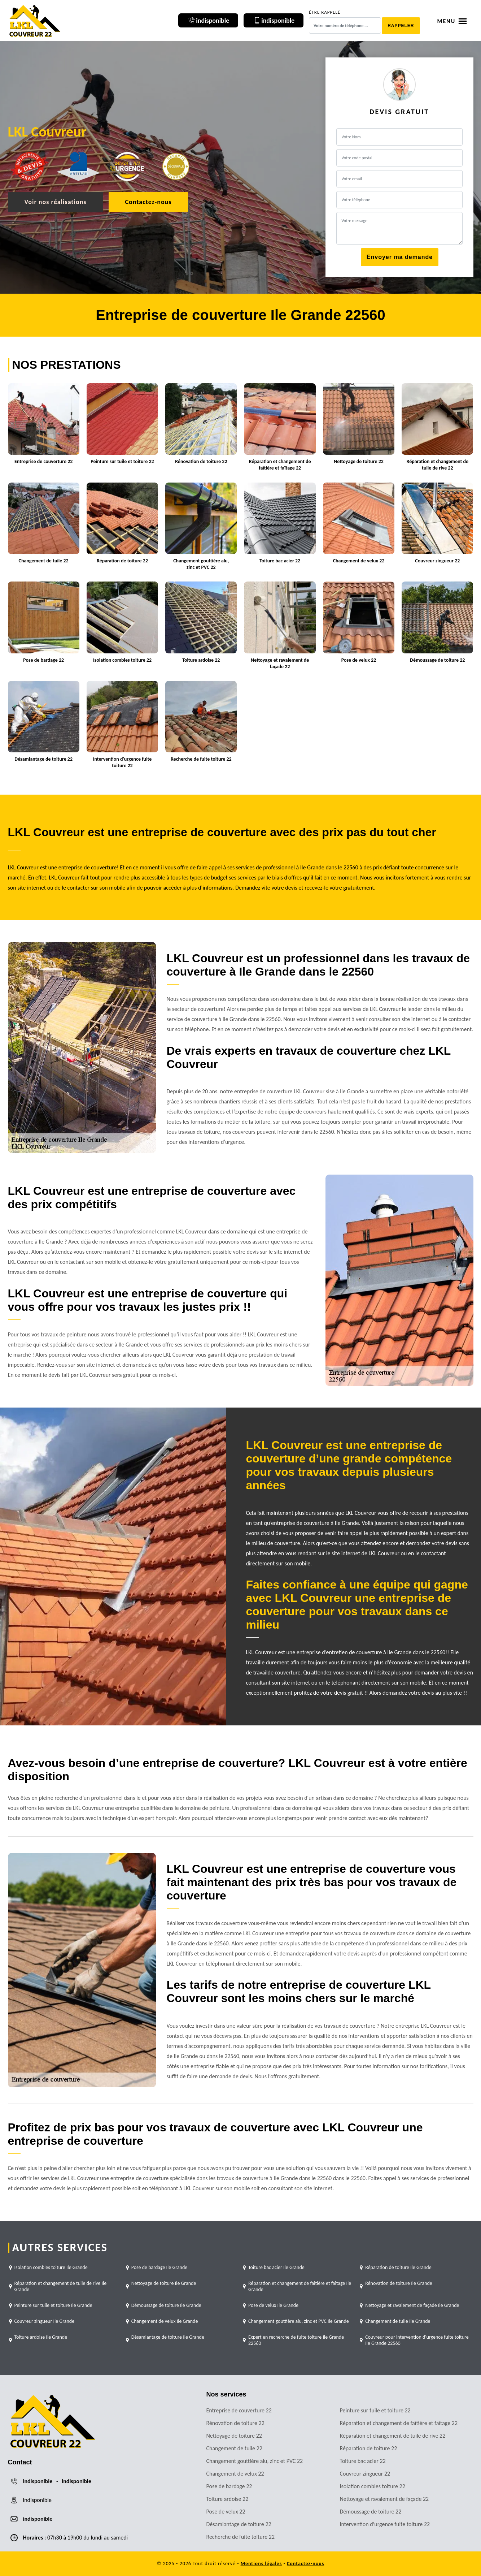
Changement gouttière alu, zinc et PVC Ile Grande (298, 2321)
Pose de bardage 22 (229, 2486)
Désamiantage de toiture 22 (238, 2524)
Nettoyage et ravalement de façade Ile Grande (412, 2305)
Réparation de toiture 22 (368, 2448)
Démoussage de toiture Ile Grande (166, 2305)
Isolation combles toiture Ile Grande (51, 2267)
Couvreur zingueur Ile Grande (44, 2321)
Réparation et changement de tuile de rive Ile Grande (60, 2286)
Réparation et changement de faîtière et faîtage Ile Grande (299, 2286)
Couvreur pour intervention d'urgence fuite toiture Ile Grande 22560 (416, 2340)
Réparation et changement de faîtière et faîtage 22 (399, 2423)
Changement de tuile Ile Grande (397, 2321)
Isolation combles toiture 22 (372, 2486)
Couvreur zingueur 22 (365, 2473)
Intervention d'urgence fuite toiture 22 (385, 2524)
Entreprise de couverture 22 (239, 2410)
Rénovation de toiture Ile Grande (398, 2283)
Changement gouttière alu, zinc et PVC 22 (254, 2461)
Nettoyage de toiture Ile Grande (163, 2283)
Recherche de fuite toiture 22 (240, 2536)
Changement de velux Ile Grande (164, 2321)
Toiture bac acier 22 (363, 2461)
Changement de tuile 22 (234, 2448)
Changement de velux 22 (235, 2473)
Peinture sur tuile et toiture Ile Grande (53, 2305)
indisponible (38, 2481)
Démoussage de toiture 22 (371, 2511)
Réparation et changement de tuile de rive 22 (393, 2435)
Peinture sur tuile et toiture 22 (375, 2410)
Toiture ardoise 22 (227, 2498)
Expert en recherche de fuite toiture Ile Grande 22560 (296, 2340)
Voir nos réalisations (56, 202)
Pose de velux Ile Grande (273, 2305)
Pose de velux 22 (225, 2511)
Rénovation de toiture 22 (235, 2423)
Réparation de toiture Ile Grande (398, 2267)
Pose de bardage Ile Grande (159, 2267)
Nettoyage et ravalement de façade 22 (384, 2498)
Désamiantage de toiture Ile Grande (167, 2337)
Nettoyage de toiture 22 (234, 2435)
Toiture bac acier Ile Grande (276, 2267)
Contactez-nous (148, 202)
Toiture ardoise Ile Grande (40, 2337)
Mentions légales (261, 2563)
